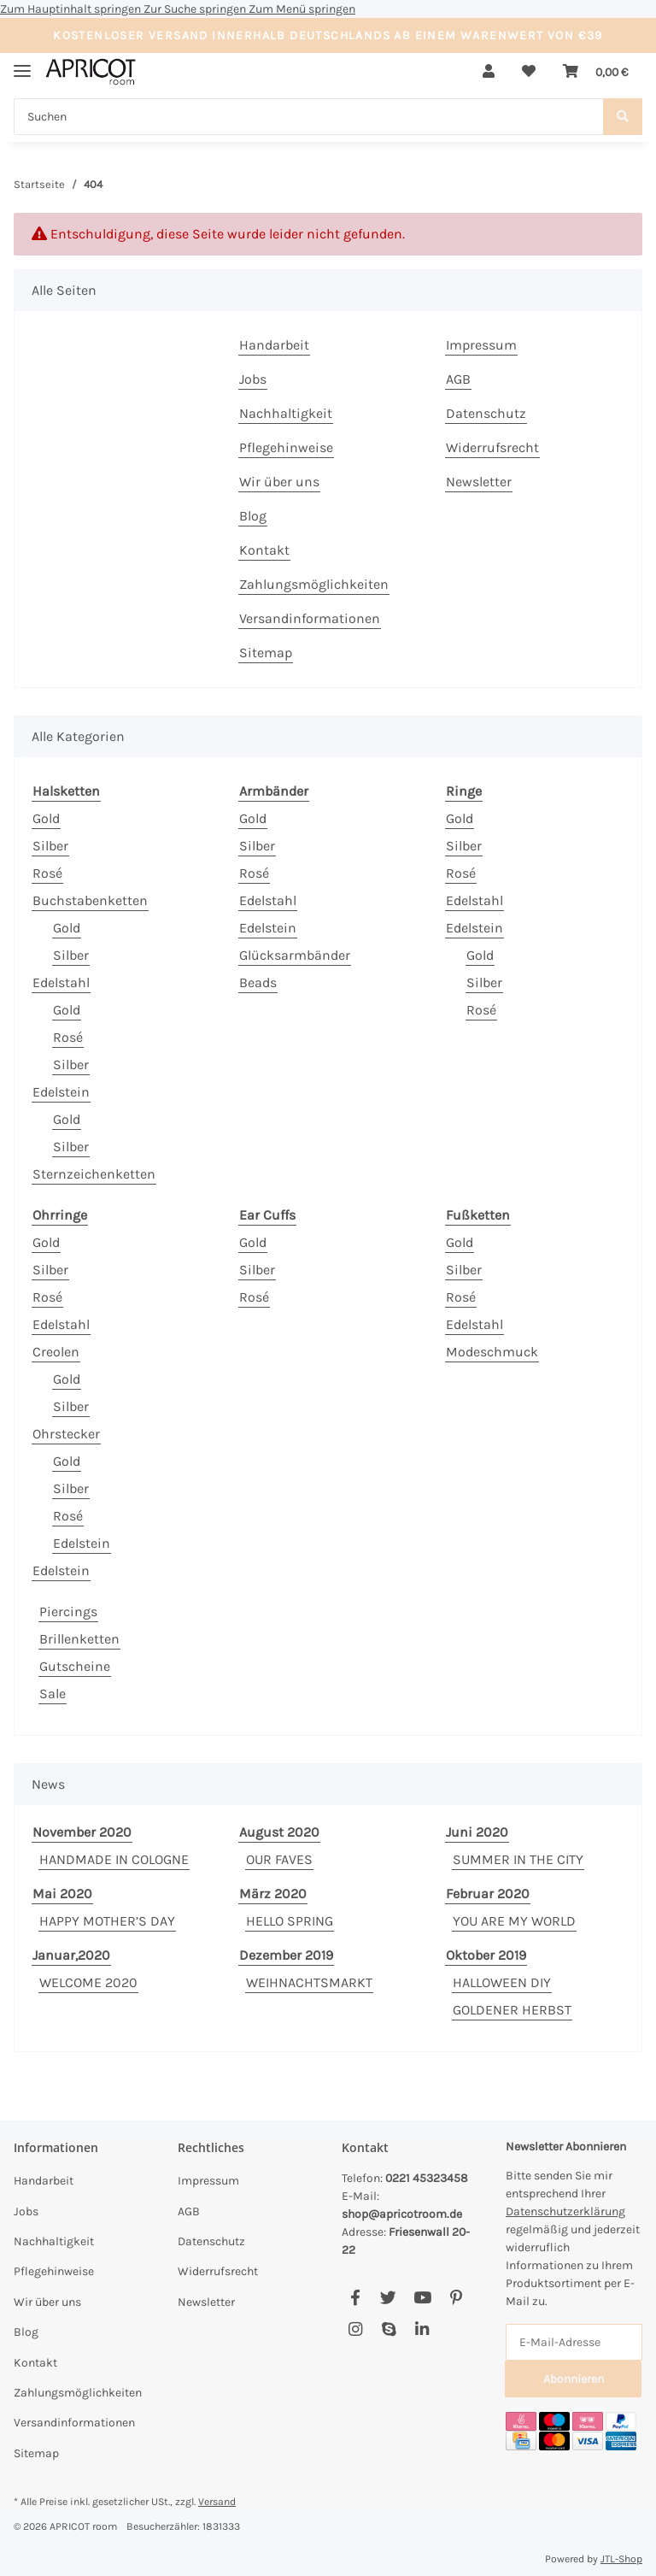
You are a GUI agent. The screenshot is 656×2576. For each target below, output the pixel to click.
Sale (52, 1693)
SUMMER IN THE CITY (518, 1859)
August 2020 (279, 1832)
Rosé (47, 873)
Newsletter (479, 481)
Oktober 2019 (486, 1955)
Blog (252, 516)
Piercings (68, 1611)
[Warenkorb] (595, 72)
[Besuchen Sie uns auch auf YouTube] (422, 2298)
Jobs (252, 379)
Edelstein (61, 1092)
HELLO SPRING (289, 1921)
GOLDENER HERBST (512, 2010)
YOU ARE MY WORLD (514, 1921)
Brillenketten (79, 1639)
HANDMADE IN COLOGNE (114, 1859)
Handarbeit (274, 345)
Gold (46, 818)
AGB (458, 379)
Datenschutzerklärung (565, 2211)
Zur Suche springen (196, 9)
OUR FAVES (279, 1859)
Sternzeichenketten (93, 1174)
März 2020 (273, 1893)
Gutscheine (74, 1666)
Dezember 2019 (286, 1955)
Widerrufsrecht (492, 447)
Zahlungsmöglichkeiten (314, 584)
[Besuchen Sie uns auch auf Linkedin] (422, 2330)
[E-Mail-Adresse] (574, 2342)
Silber (50, 846)
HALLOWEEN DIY (502, 1982)
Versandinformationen (309, 618)
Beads (258, 982)
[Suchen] (309, 116)
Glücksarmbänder (294, 955)
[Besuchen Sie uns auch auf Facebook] (355, 2298)
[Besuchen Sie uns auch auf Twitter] (388, 2298)
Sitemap (265, 652)
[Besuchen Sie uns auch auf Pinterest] (455, 2298)
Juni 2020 (477, 1832)
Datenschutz (486, 413)
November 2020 (82, 1832)
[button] (488, 72)
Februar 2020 (488, 1893)
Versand (217, 2502)
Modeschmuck (492, 1352)
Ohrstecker (66, 1434)
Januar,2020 (71, 1955)
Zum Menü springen (302, 9)
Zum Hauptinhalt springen (72, 9)
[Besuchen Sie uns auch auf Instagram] (355, 2330)
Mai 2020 (62, 1893)
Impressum (481, 345)
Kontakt (264, 550)
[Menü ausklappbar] (22, 63)
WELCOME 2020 (88, 1982)
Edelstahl (61, 982)
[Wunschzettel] (528, 72)
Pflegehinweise (286, 447)
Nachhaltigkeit (285, 413)
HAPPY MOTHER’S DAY (107, 1921)
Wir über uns (279, 481)
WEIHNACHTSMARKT (309, 1982)
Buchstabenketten (90, 900)
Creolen (55, 1352)
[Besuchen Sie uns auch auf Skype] (388, 2330)
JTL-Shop (621, 2559)
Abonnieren (573, 2379)
